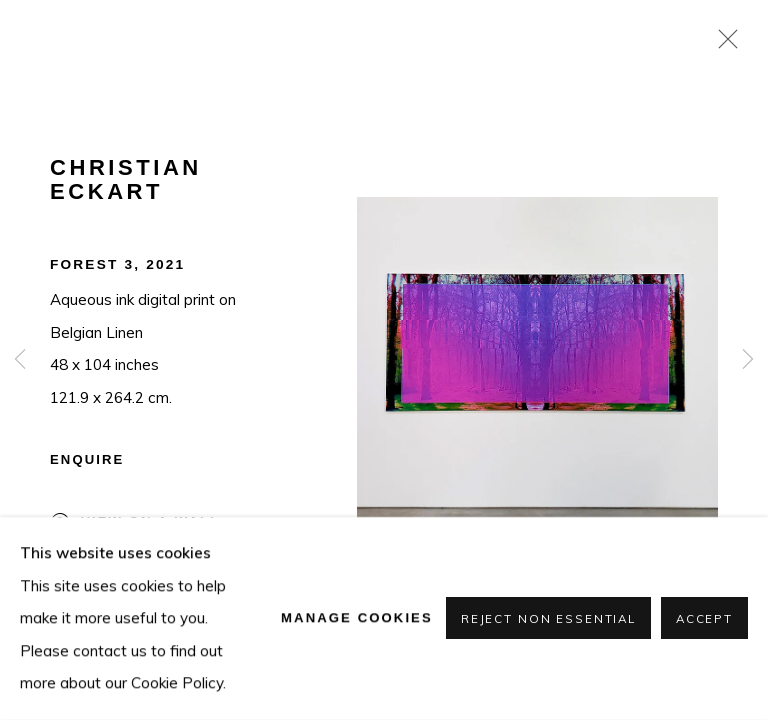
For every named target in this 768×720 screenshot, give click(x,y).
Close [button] (723, 45)
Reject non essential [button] (548, 619)
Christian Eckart (126, 180)
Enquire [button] (87, 459)
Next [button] (748, 360)
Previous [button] (20, 360)
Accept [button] (704, 619)
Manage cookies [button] (357, 617)
